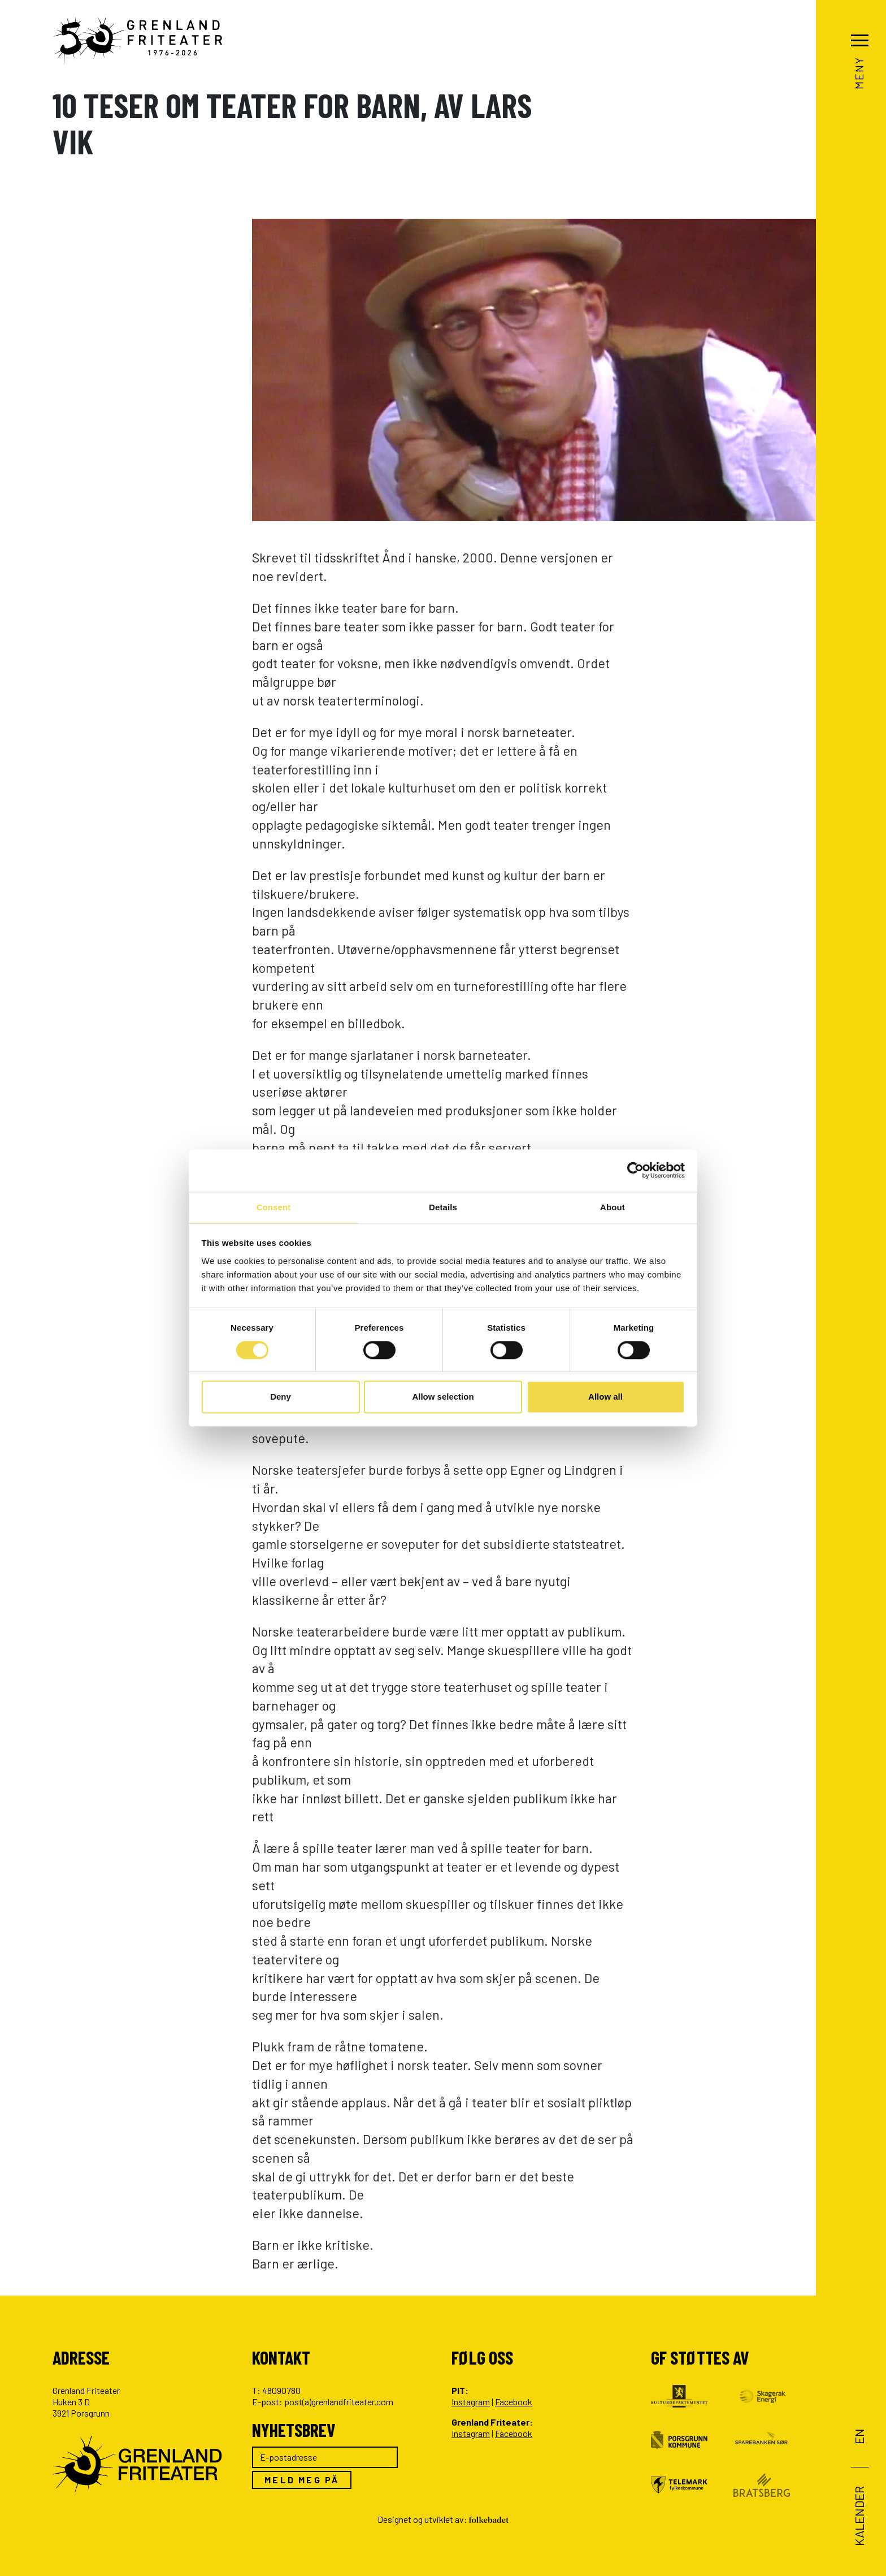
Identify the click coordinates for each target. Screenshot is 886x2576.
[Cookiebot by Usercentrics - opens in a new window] (635, 1169)
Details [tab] (443, 1206)
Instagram (470, 2401)
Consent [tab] (274, 1206)
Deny (280, 1397)
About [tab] (612, 1206)
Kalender (859, 2516)
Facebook (513, 2401)
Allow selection (443, 1397)
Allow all (605, 1397)
